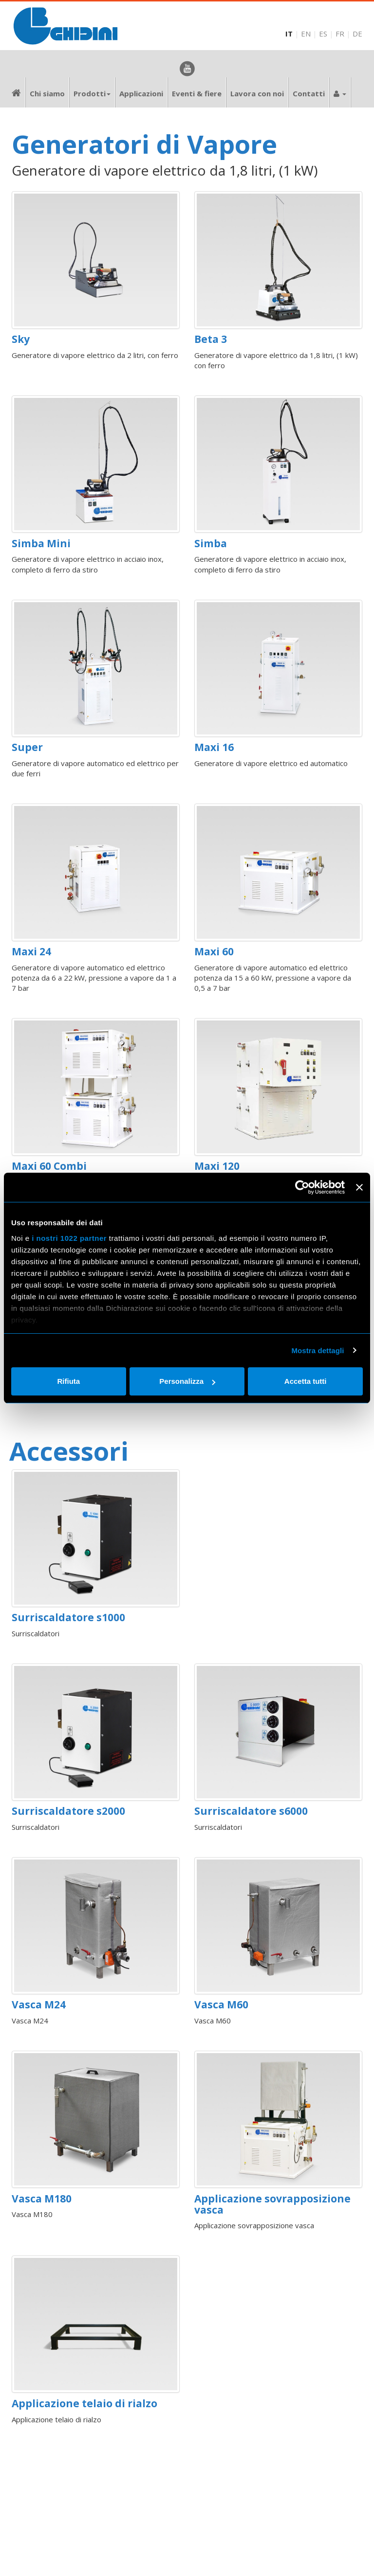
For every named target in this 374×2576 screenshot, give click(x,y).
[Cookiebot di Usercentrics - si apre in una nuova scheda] (302, 1187)
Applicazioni (141, 93)
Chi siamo (47, 93)
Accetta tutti (305, 1381)
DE (357, 33)
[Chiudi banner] (359, 1187)
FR (340, 33)
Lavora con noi (257, 93)
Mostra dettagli (317, 1350)
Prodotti (92, 93)
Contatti (309, 93)
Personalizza (187, 1381)
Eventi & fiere (197, 93)
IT (289, 33)
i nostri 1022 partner (69, 1238)
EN (306, 33)
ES (323, 33)
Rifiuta (68, 1381)
